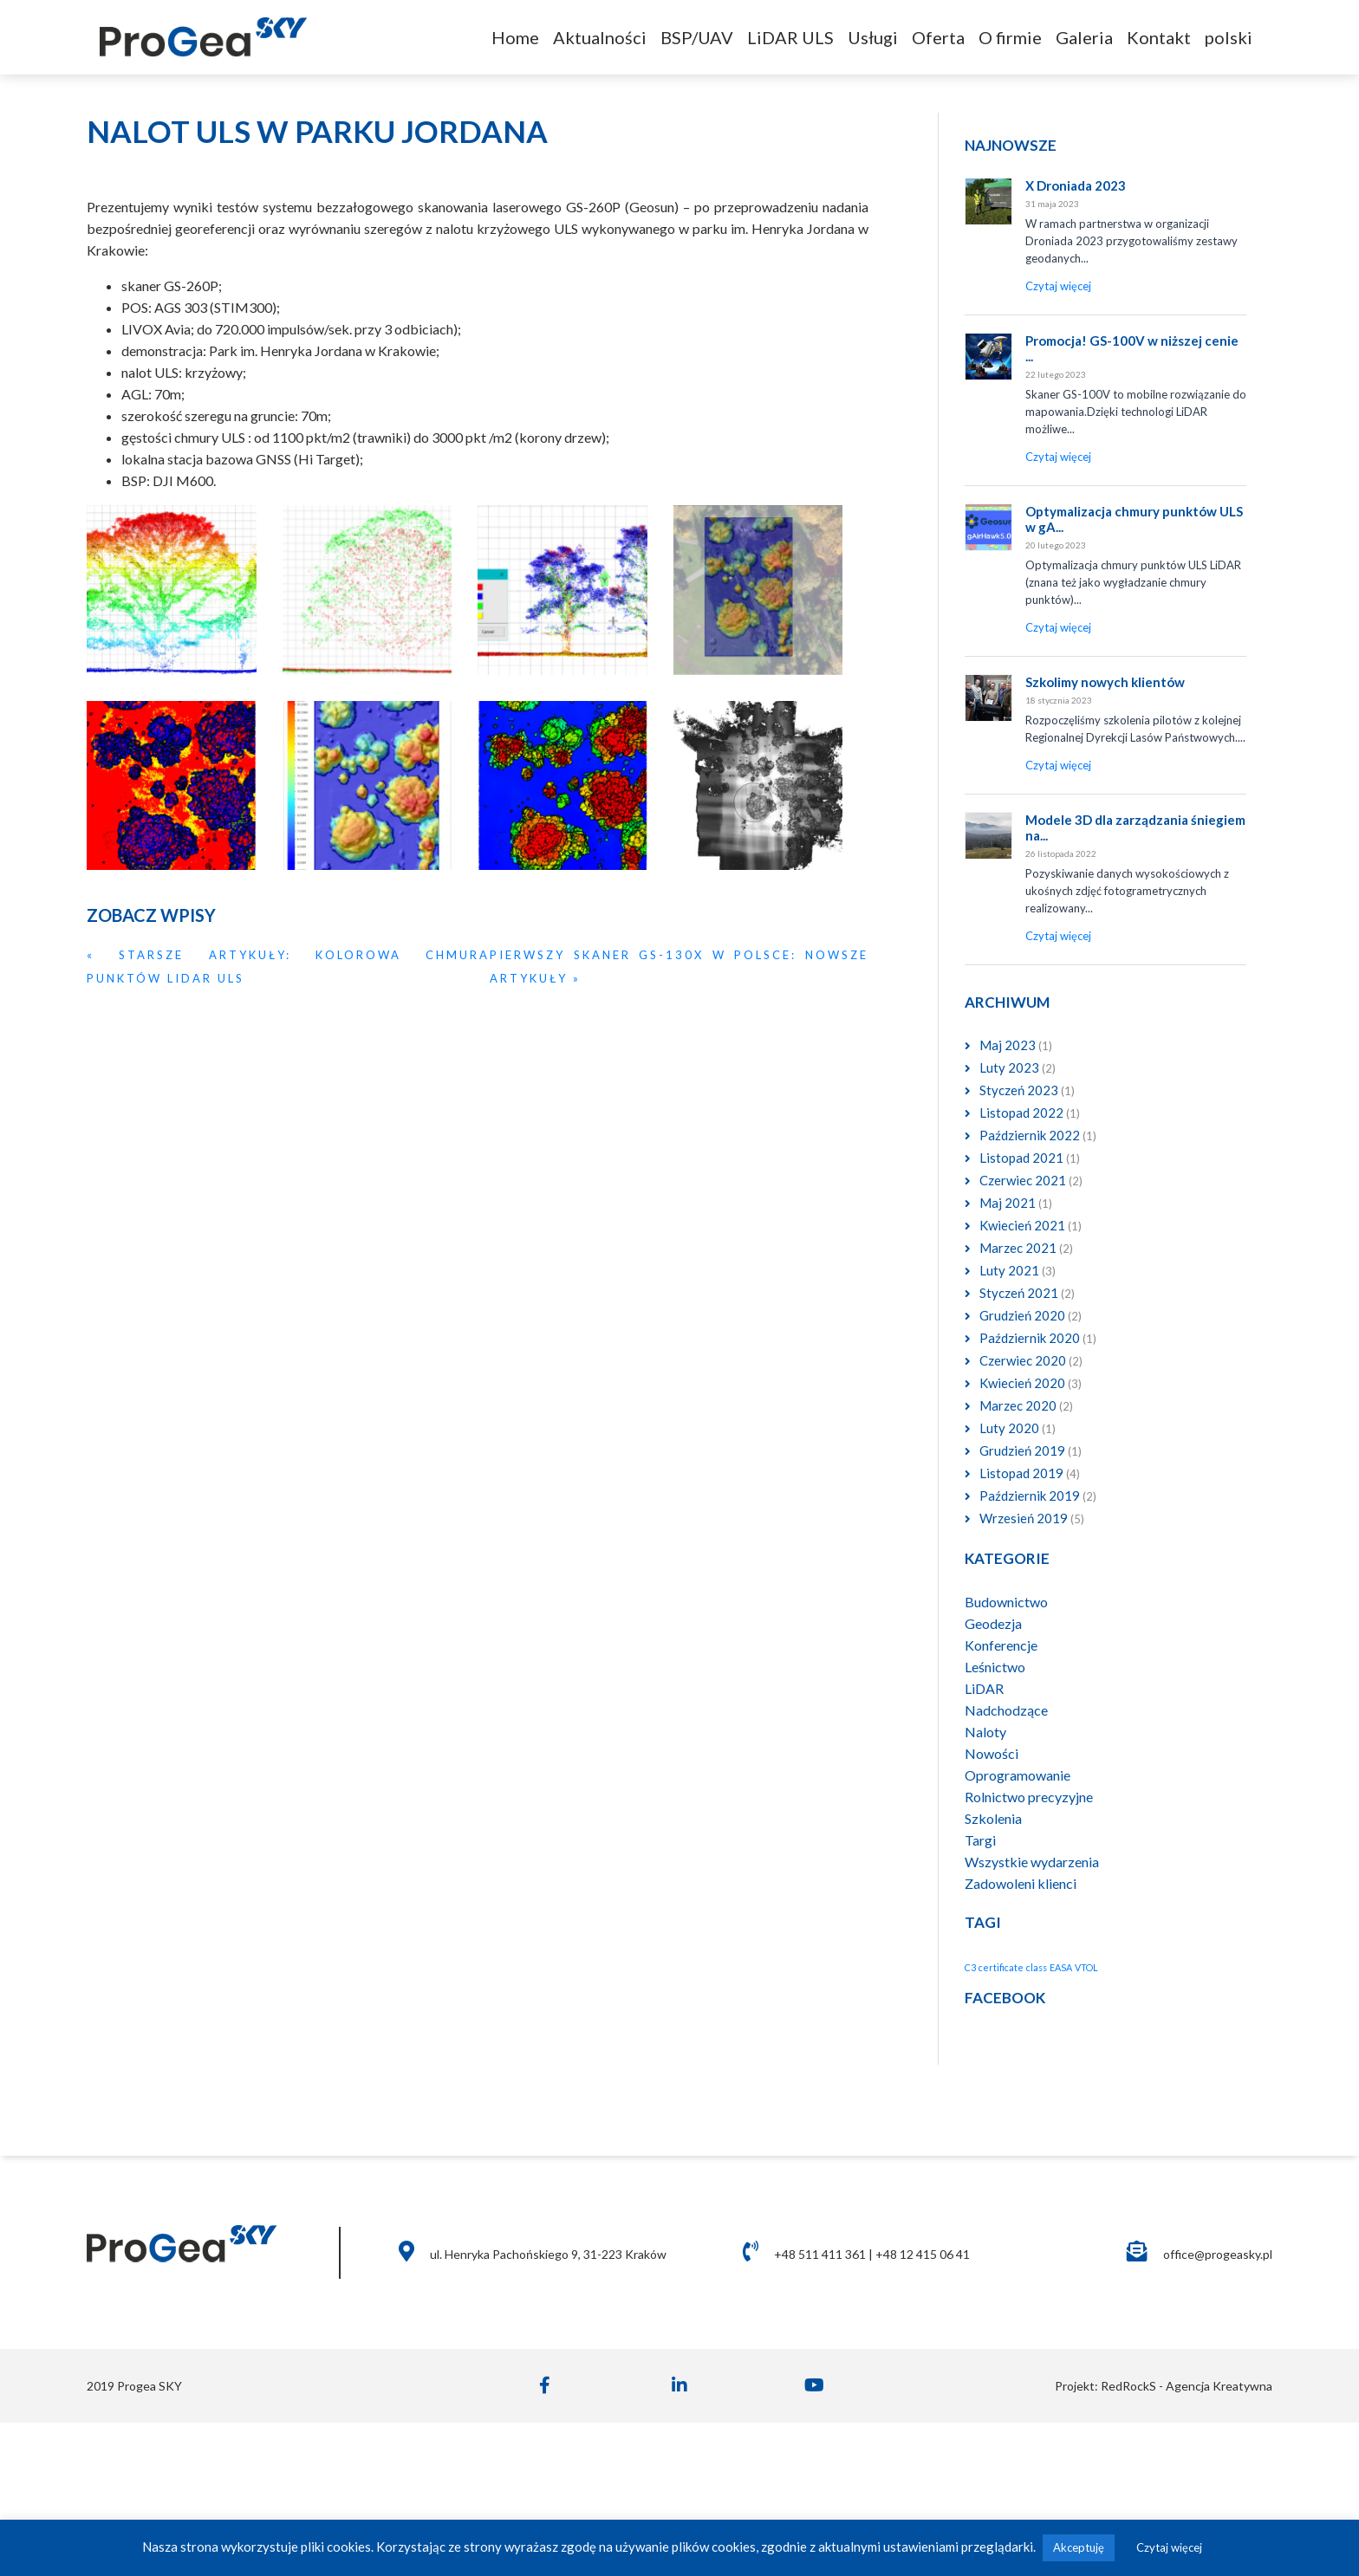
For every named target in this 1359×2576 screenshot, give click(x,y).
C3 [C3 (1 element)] (970, 1967)
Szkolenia (993, 1818)
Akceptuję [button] (1078, 2547)
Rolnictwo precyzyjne (1029, 1796)
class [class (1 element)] (1036, 1967)
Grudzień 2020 (1022, 1315)
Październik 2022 (1029, 1135)
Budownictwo (1006, 1601)
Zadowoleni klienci (1020, 1883)
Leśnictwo (995, 1666)
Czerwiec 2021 (1022, 1180)
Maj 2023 (1007, 1045)
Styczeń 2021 (1018, 1293)
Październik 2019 (1029, 1495)
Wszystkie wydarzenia (1032, 1861)
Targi (980, 1840)
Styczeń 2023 (1018, 1090)
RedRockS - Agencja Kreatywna (1185, 2385)
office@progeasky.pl (1217, 2254)
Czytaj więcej (1169, 2547)
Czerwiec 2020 (1022, 1360)
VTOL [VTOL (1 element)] (1086, 1967)
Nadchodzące (1006, 1710)
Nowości (991, 1753)
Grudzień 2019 (1022, 1450)
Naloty (985, 1731)
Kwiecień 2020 (1022, 1383)
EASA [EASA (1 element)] (1061, 1967)
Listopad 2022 (1021, 1112)
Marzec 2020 (1018, 1405)
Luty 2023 (1009, 1067)
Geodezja (993, 1623)
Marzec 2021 (1018, 1248)
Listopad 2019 (1021, 1473)
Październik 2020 (1029, 1338)
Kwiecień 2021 (1022, 1225)
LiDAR (984, 1688)
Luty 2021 (1009, 1270)
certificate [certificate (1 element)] (1001, 1967)
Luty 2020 (1009, 1428)
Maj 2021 (1007, 1202)
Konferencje (1001, 1645)
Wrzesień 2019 (1023, 1518)
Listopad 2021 (1021, 1157)
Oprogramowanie (1017, 1775)
